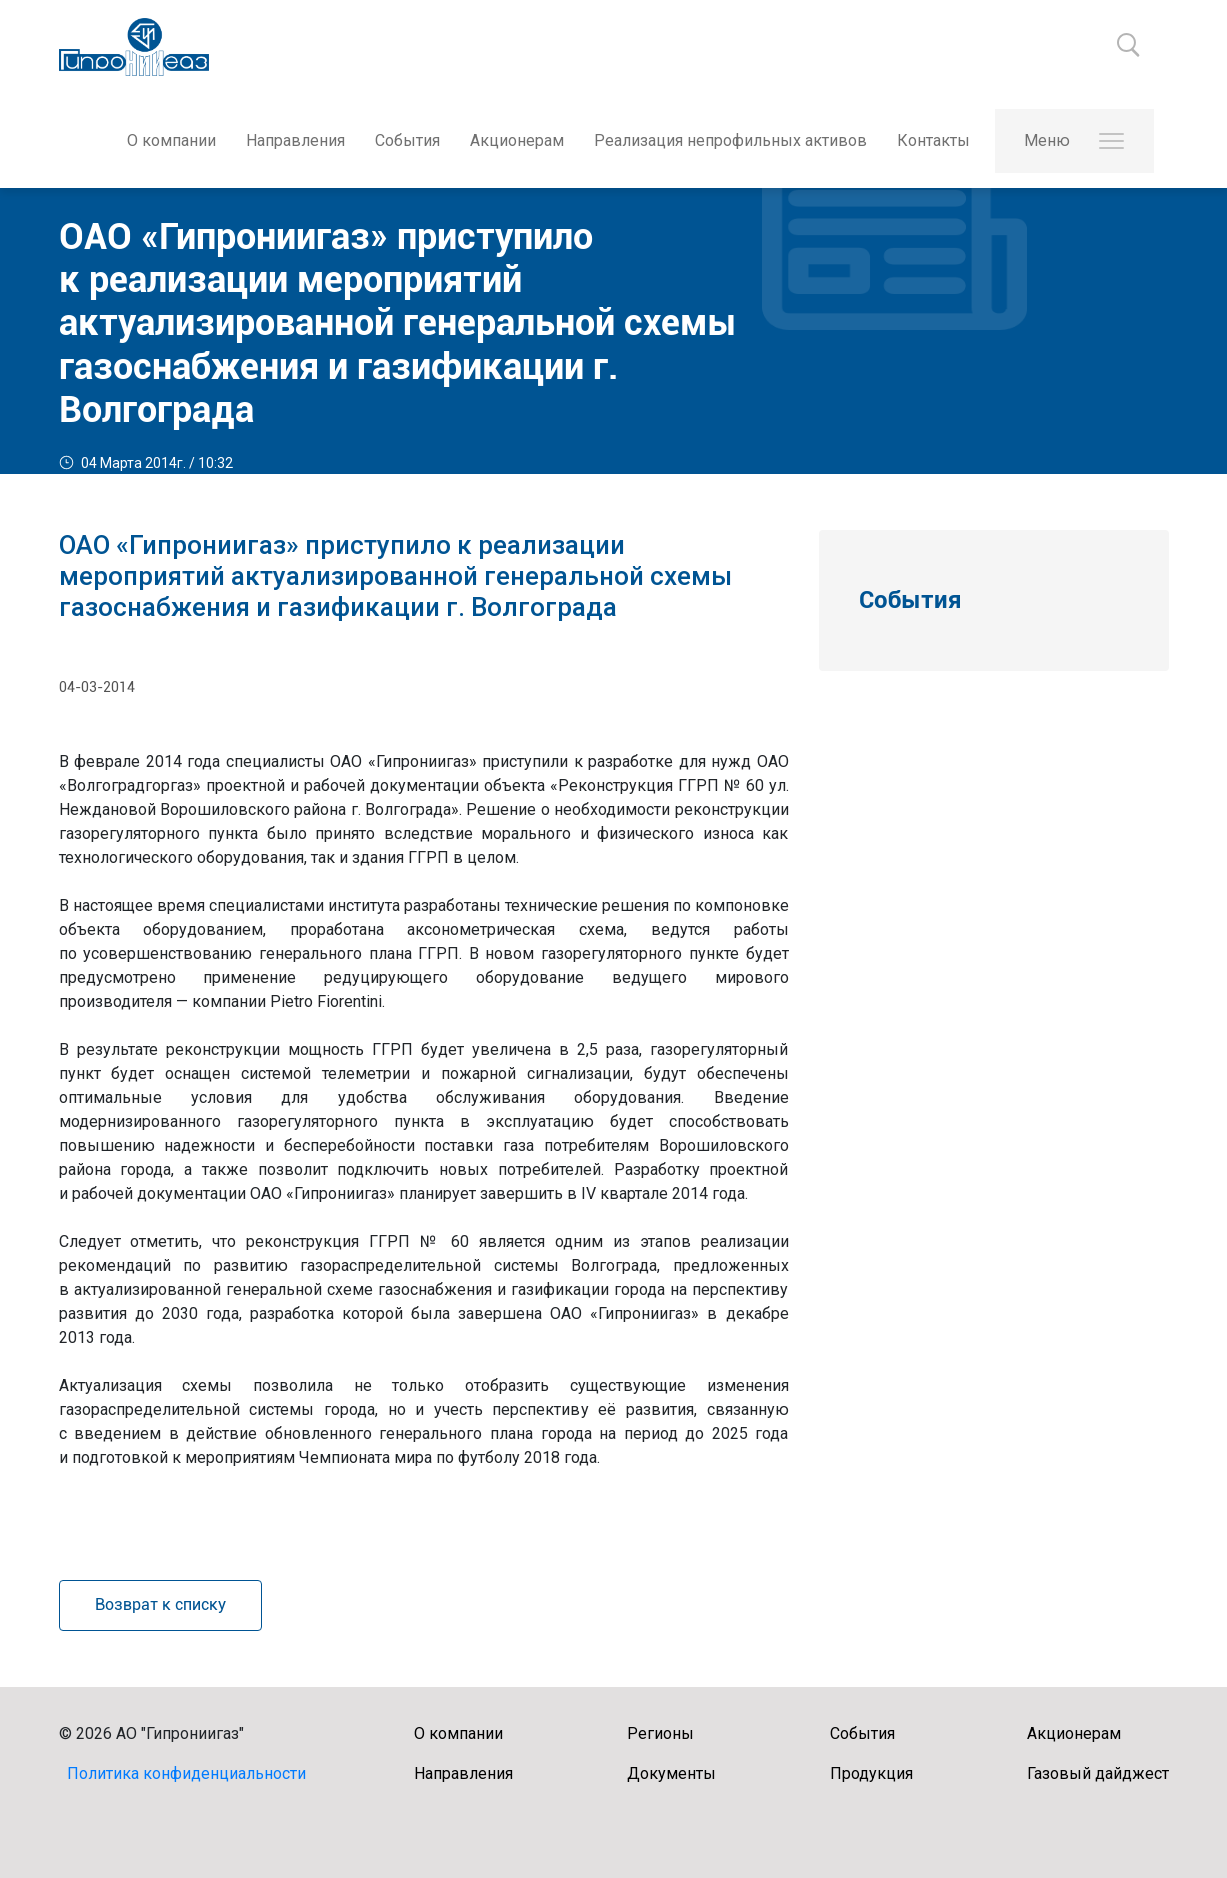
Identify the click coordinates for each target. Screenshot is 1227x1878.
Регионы (660, 1733)
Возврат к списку (160, 1604)
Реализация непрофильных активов (729, 140)
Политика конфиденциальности (186, 1773)
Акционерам (516, 140)
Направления (294, 140)
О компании (170, 140)
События (406, 140)
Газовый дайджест (1098, 1773)
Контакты (932, 140)
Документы (671, 1773)
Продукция (871, 1773)
